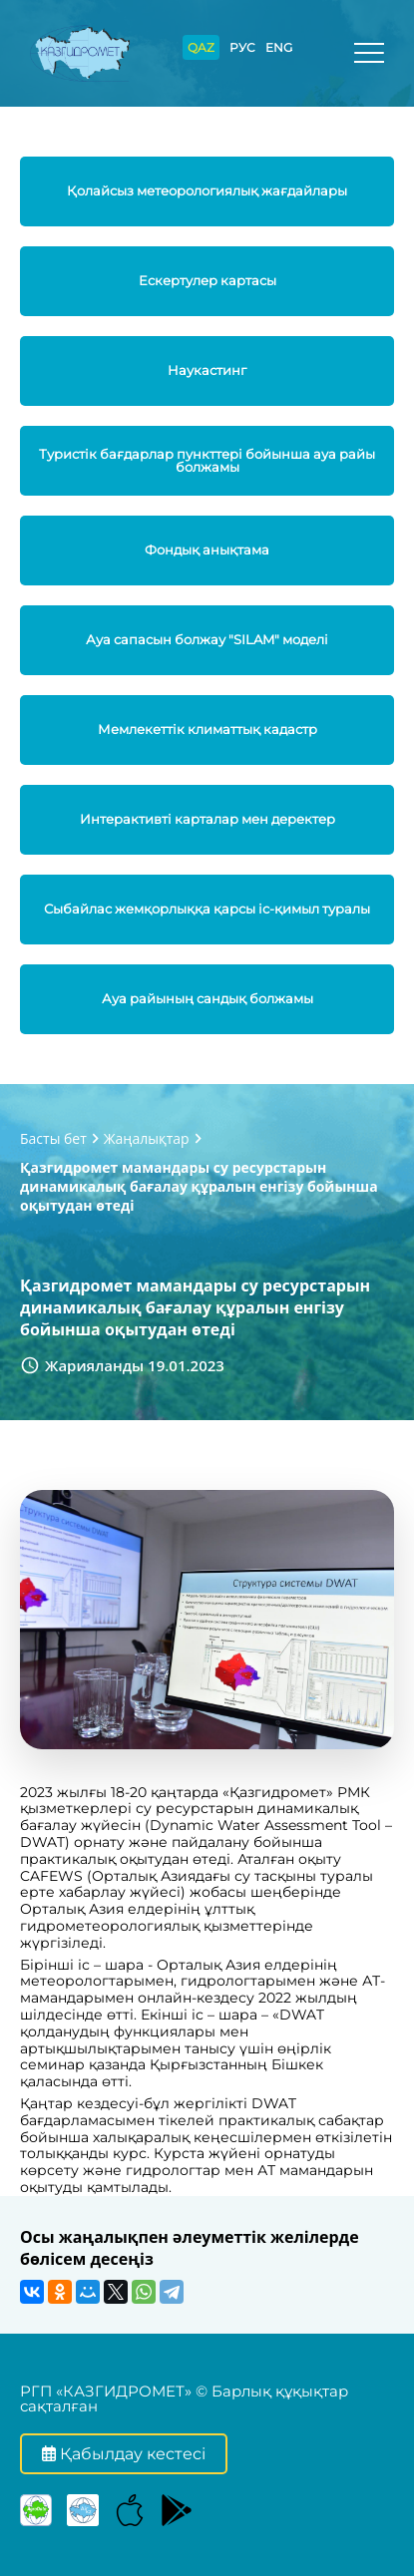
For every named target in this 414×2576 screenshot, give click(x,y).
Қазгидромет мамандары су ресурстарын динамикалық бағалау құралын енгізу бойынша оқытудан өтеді (199, 1186)
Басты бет (53, 1138)
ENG (278, 47)
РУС (242, 47)
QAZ (201, 47)
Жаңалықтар (147, 1138)
